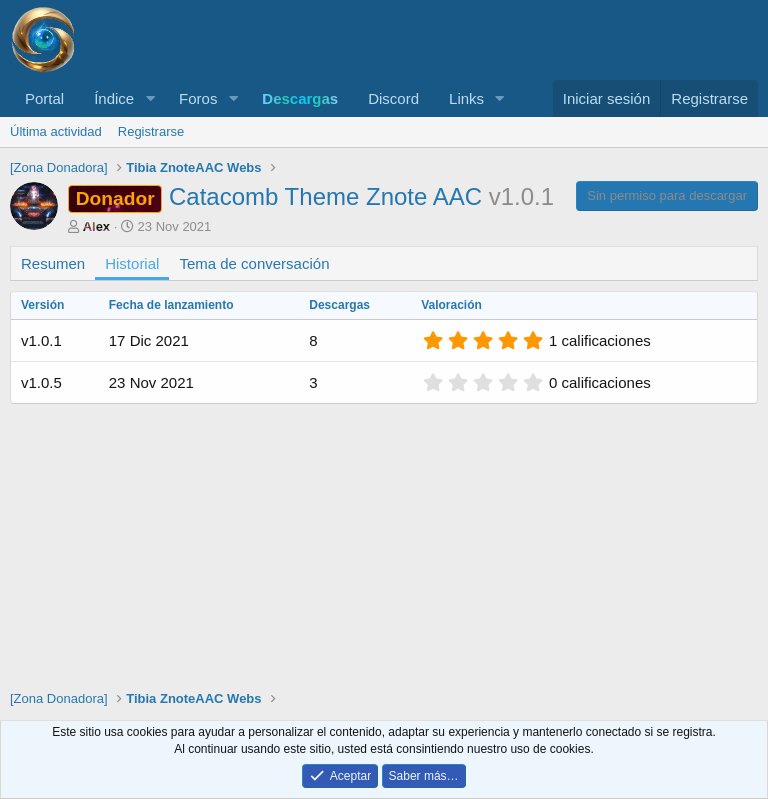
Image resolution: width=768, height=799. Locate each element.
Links (466, 98)
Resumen (53, 263)
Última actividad (56, 131)
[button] (150, 98)
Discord (393, 98)
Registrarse (151, 131)
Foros (198, 98)
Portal (44, 98)
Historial (132, 263)
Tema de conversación (254, 263)
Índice (114, 98)
